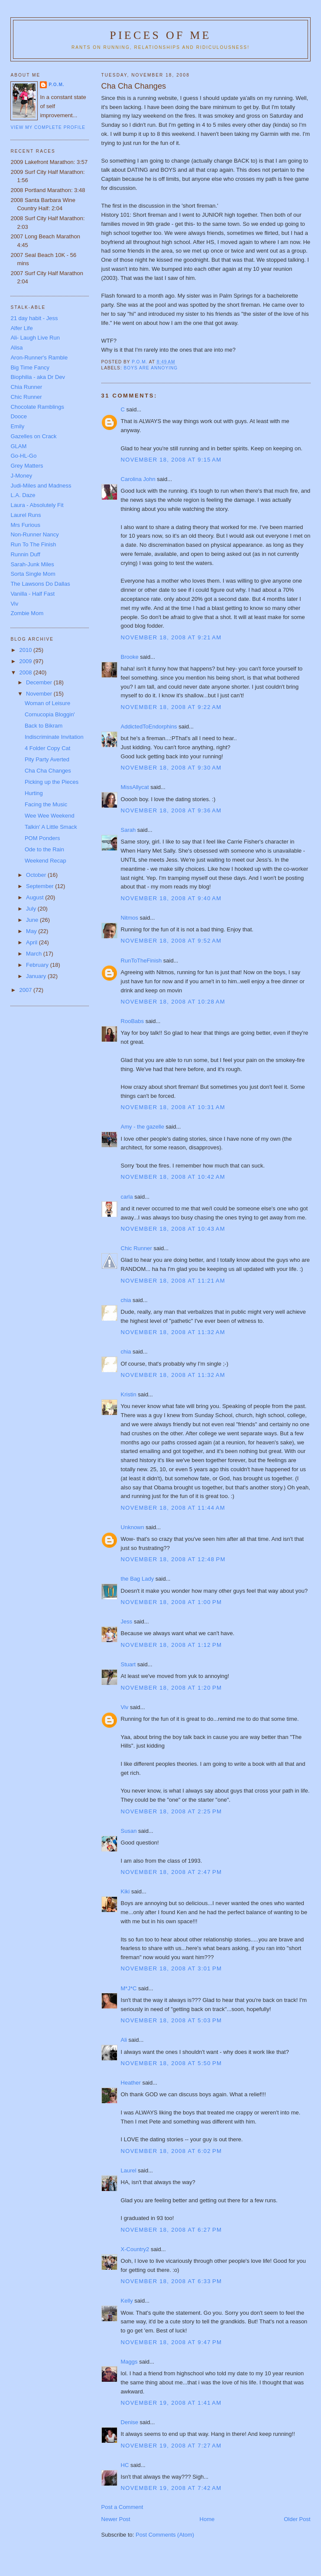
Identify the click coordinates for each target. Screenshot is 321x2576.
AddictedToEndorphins (149, 726)
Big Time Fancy (29, 367)
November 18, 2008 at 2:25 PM (171, 1811)
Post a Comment (122, 2507)
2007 (26, 990)
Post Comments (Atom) (165, 2534)
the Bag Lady (137, 1578)
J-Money (21, 475)
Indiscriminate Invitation (54, 737)
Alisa (16, 347)
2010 (26, 650)
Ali (124, 2040)
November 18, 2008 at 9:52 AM (171, 940)
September (40, 886)
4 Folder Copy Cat (48, 748)
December (40, 682)
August (35, 897)
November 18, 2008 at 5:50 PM (171, 2063)
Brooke (130, 657)
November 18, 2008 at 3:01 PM (171, 1968)
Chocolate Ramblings (37, 407)
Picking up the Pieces (51, 782)
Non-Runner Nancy (34, 534)
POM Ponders (42, 838)
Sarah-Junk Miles (32, 564)
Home (207, 2519)
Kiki (125, 1891)
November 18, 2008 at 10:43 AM (173, 1228)
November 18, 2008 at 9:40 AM (171, 898)
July (32, 908)
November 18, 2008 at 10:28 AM (173, 1001)
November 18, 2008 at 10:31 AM (173, 1107)
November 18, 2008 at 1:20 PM (171, 1687)
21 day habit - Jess (34, 318)
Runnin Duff (25, 554)
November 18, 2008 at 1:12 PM (171, 1645)
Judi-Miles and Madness (40, 485)
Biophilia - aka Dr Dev (37, 377)
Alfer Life (21, 328)
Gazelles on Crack (33, 436)
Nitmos (129, 917)
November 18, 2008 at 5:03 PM (171, 2020)
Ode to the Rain (44, 849)
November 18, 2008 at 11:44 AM (173, 1508)
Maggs (129, 2361)
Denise (129, 2422)
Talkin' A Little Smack (51, 827)
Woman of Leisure (47, 703)
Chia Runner (26, 387)
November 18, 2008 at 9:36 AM (171, 810)
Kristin (128, 1394)
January (37, 976)
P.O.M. (56, 84)
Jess (127, 1621)
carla (127, 1196)
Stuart (128, 1664)
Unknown (132, 1527)
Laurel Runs (25, 515)
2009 (26, 661)
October (37, 875)
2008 (26, 672)
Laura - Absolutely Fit (36, 505)
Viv (125, 1707)
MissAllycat (135, 787)
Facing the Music (46, 804)
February (38, 965)
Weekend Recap (45, 860)
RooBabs (132, 1021)
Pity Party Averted (47, 759)
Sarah (128, 830)
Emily (17, 426)
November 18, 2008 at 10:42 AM (173, 1177)
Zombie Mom (26, 613)
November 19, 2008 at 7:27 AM (171, 2445)
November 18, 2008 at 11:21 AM (173, 1280)
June (33, 920)
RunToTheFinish (141, 960)
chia (126, 1300)
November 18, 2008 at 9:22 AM (171, 707)
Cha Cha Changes (48, 770)
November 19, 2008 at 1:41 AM (171, 2403)
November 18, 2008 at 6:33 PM (171, 2281)
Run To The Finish (33, 544)
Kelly (127, 2300)
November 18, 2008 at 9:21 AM (171, 637)
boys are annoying (151, 368)
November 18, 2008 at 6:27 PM (171, 2229)
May (32, 931)
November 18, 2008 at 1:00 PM (171, 1602)
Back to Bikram (43, 725)
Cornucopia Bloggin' (50, 714)
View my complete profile (47, 127)
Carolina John (138, 479)
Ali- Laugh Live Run (34, 337)
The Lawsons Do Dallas (40, 584)
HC (125, 2465)
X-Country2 (135, 2249)
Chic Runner (136, 1248)
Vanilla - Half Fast (32, 593)
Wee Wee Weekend (50, 815)
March (34, 953)
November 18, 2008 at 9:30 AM (171, 767)
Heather (131, 2082)
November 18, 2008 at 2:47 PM (171, 1872)
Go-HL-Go (23, 455)
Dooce (18, 416)
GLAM (18, 446)
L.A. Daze (22, 495)
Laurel (128, 2170)
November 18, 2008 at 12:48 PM (173, 1559)
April (32, 942)
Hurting (34, 793)
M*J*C (129, 1988)
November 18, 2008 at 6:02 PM (171, 2151)
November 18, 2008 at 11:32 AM (173, 1332)
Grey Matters (26, 465)
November (40, 693)
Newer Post (115, 2519)
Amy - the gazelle (142, 1126)
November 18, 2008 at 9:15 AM (171, 459)
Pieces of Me (160, 35)
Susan (129, 1831)
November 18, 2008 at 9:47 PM (171, 2342)
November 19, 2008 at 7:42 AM (171, 2488)
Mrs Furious (25, 525)
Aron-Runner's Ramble (39, 357)
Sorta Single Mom (32, 574)
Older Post (297, 2519)
